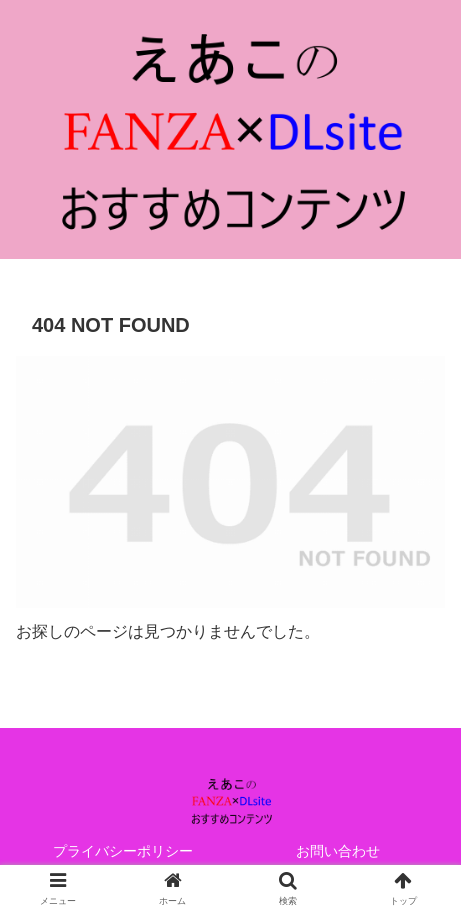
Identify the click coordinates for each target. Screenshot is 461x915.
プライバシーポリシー (123, 851)
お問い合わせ (338, 851)
